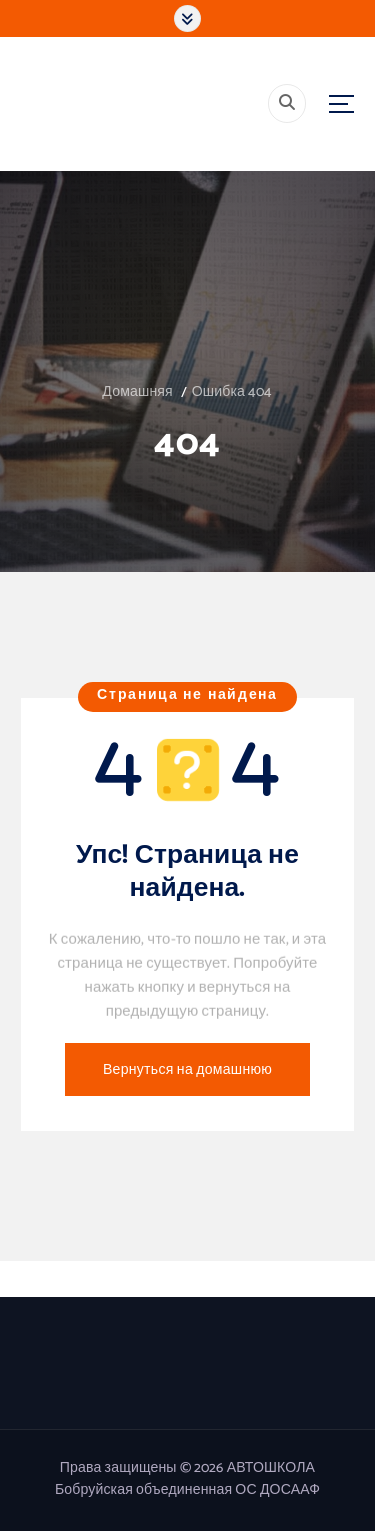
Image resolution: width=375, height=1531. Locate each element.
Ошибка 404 (232, 392)
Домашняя (137, 392)
